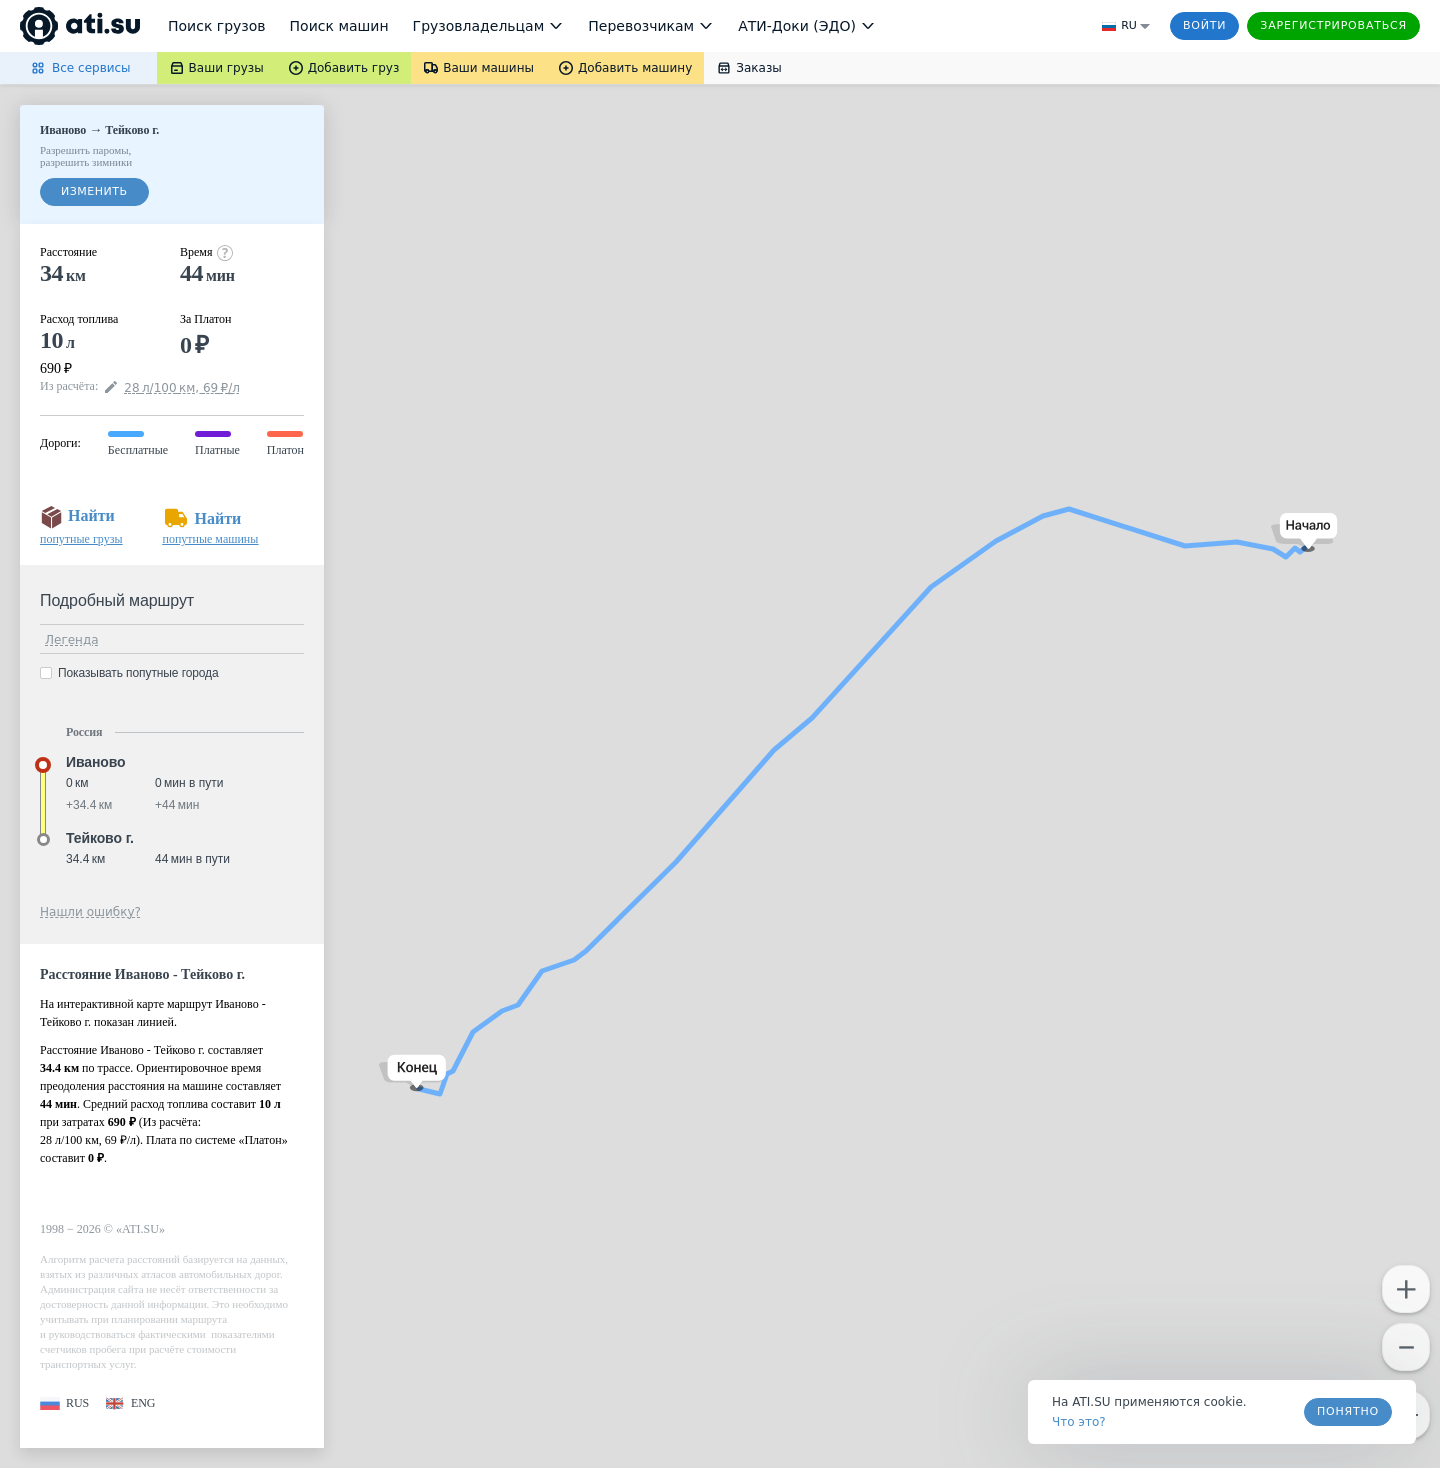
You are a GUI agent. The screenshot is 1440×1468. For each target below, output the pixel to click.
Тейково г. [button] (100, 838)
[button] (1304, 532)
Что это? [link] (1079, 1422)
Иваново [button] (96, 762)
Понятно (1348, 1411)
